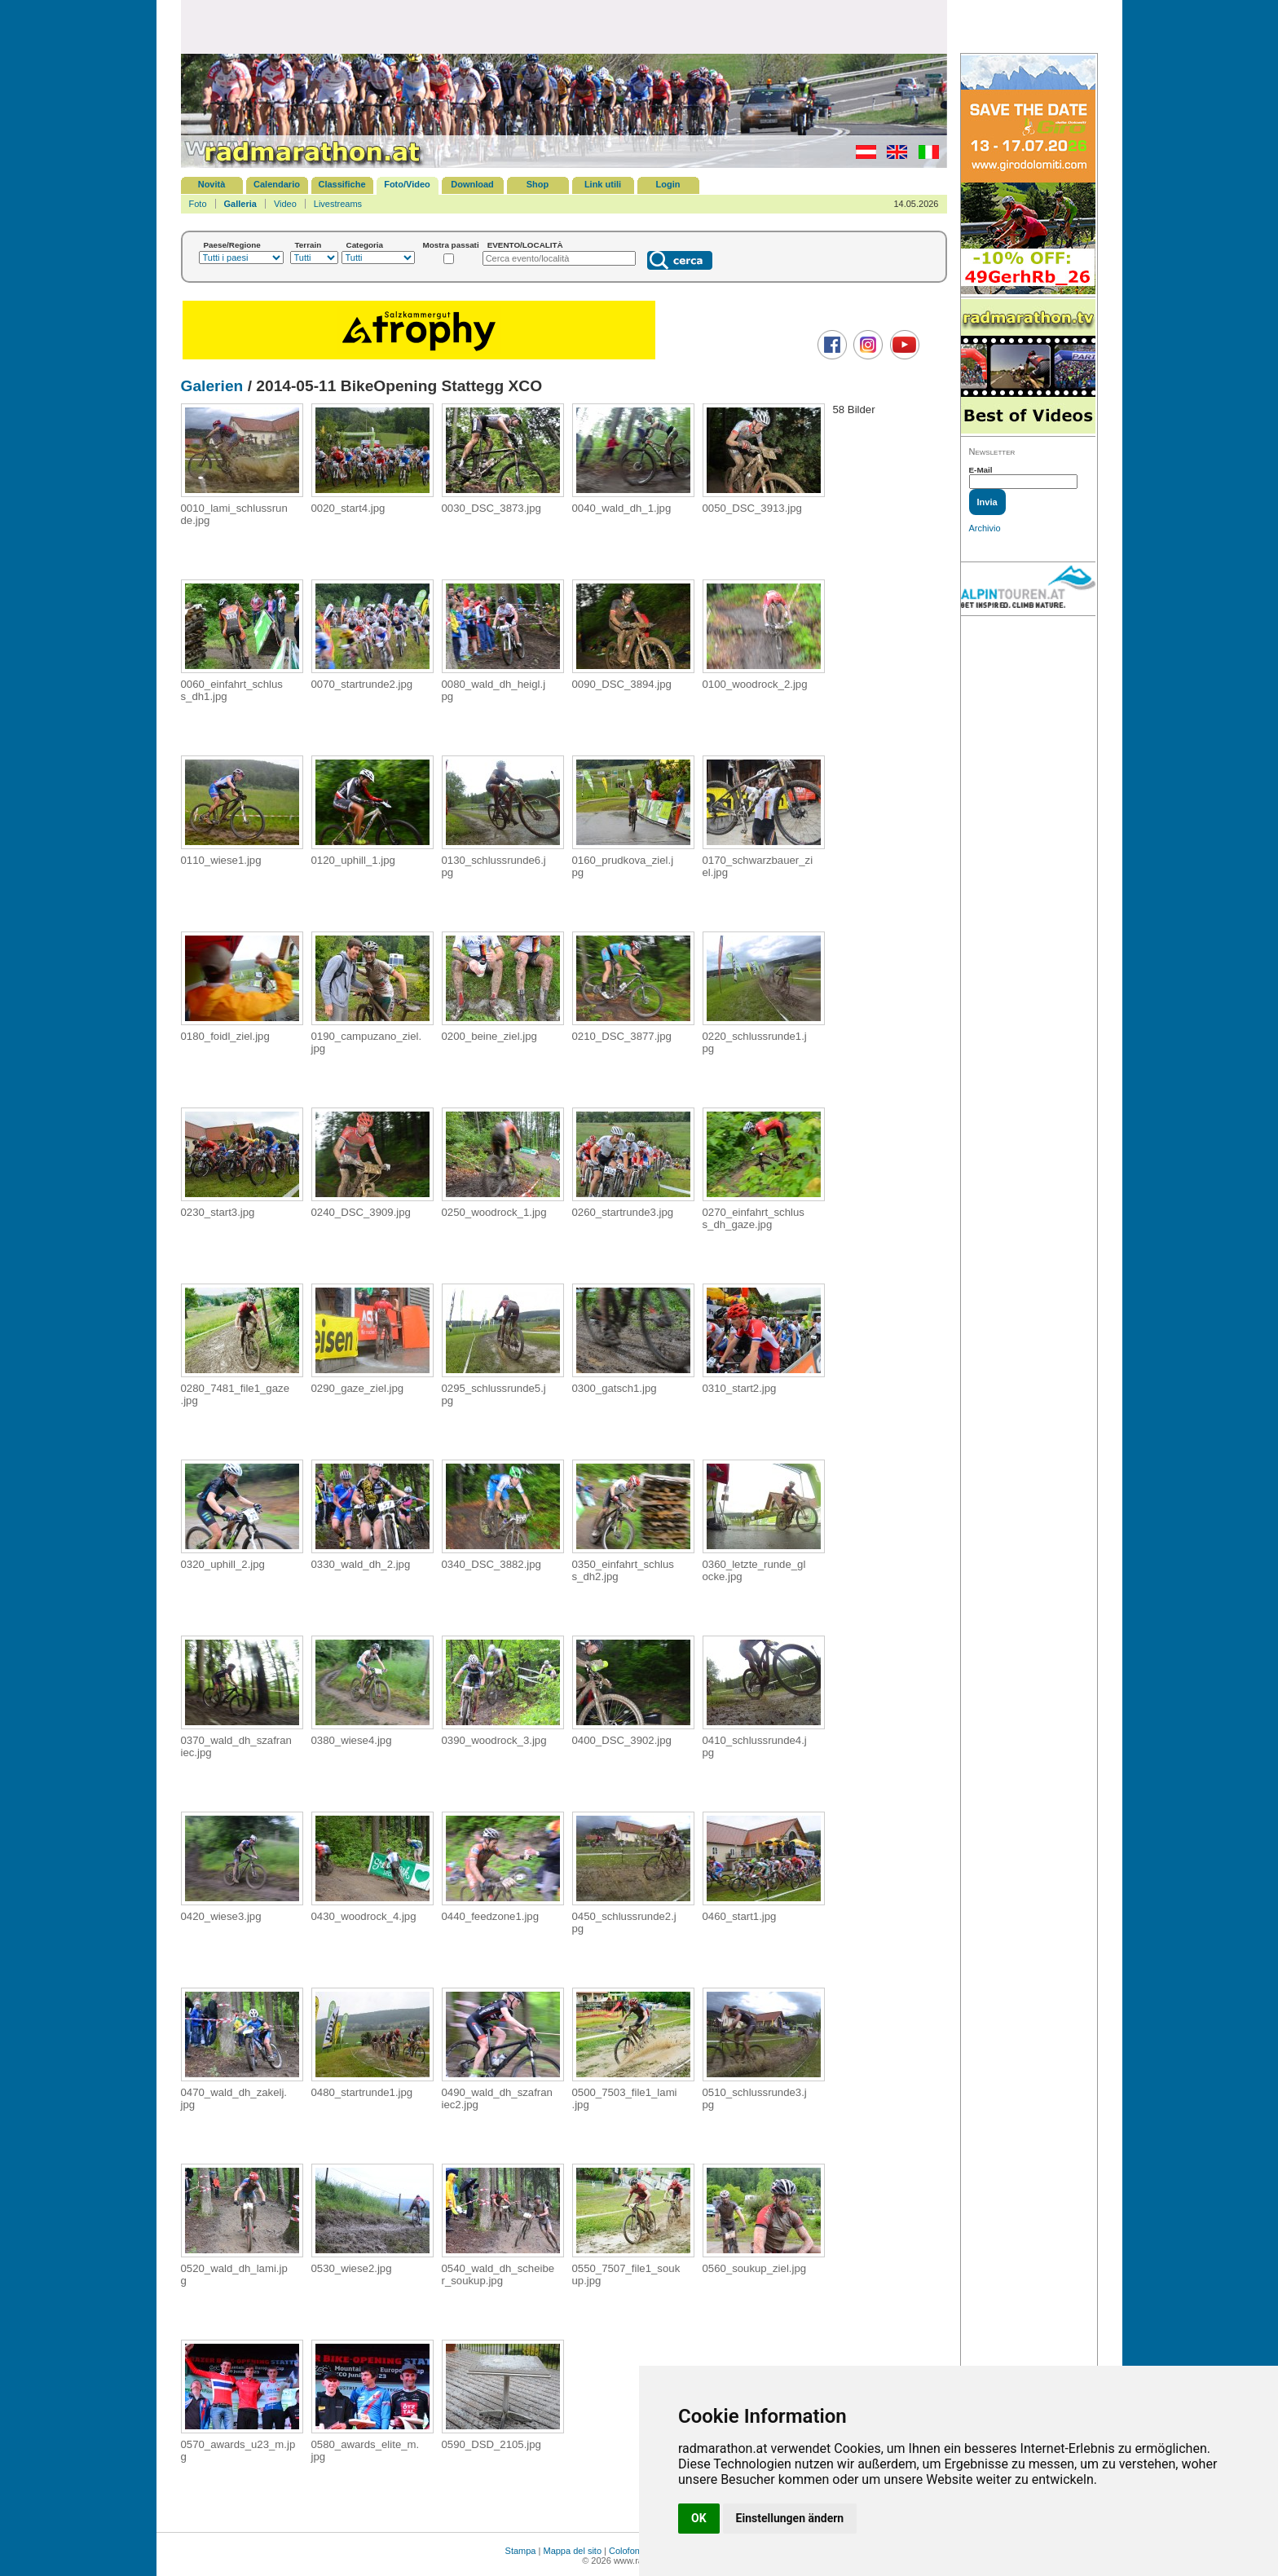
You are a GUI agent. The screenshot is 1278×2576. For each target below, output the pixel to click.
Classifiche (341, 184)
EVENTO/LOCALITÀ (525, 244)
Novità (212, 184)
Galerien (212, 385)
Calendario (276, 184)
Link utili (602, 184)
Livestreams (338, 204)
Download (472, 184)
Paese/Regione (232, 244)
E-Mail (981, 469)
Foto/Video (407, 184)
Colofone (627, 2551)
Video (285, 204)
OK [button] (699, 2518)
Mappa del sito (572, 2551)
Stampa (520, 2551)
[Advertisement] (564, 26)
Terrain (308, 244)
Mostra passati (451, 244)
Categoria (365, 244)
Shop (538, 184)
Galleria (240, 204)
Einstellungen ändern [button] (790, 2518)
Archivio (985, 528)
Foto (198, 204)
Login (668, 184)
